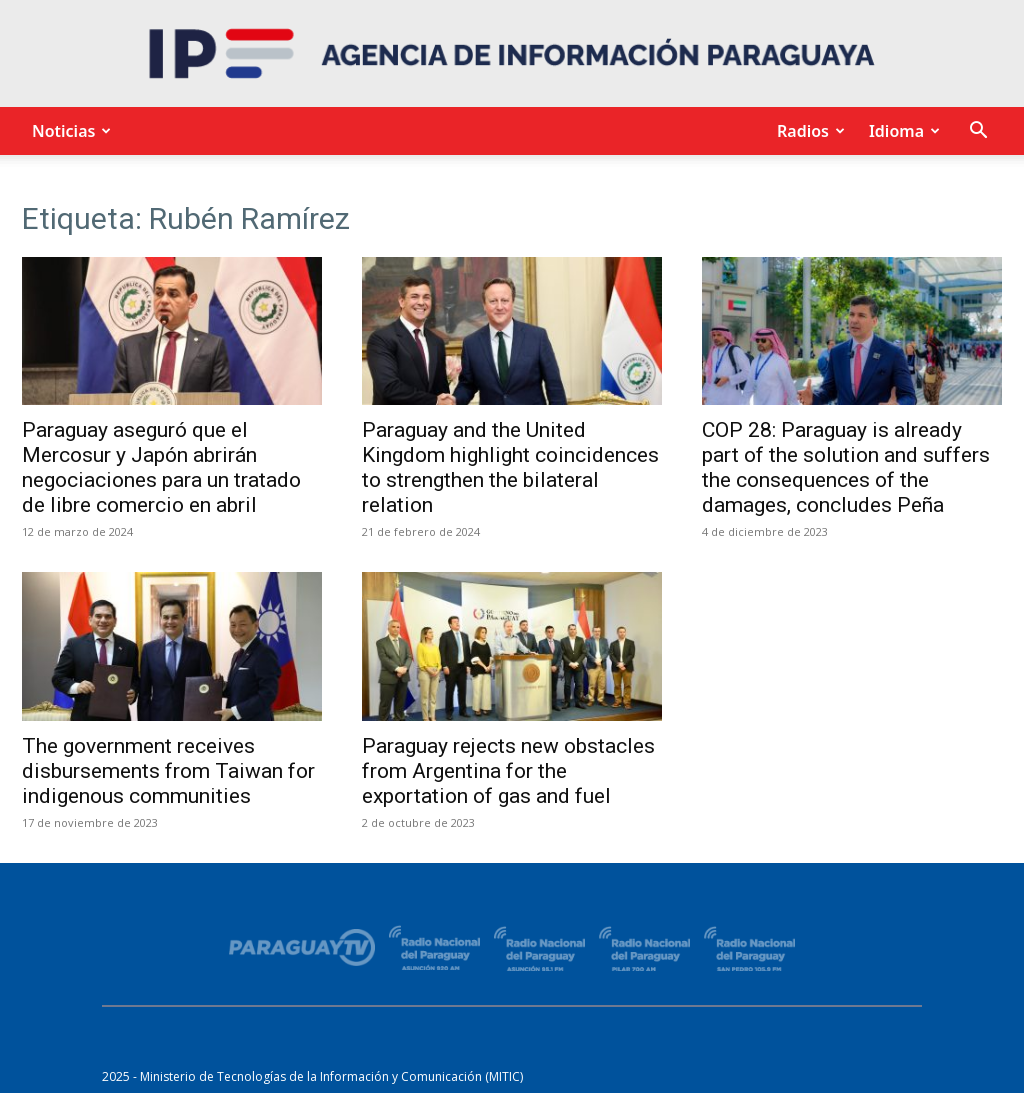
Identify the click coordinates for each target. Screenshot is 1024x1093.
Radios (808, 131)
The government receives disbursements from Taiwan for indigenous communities (168, 771)
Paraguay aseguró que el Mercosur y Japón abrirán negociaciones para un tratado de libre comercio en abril (161, 467)
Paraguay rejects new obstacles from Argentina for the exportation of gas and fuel (508, 771)
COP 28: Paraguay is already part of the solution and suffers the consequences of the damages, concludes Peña (846, 467)
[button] (978, 132)
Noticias (68, 131)
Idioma (901, 131)
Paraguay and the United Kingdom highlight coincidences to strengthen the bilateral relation (510, 467)
